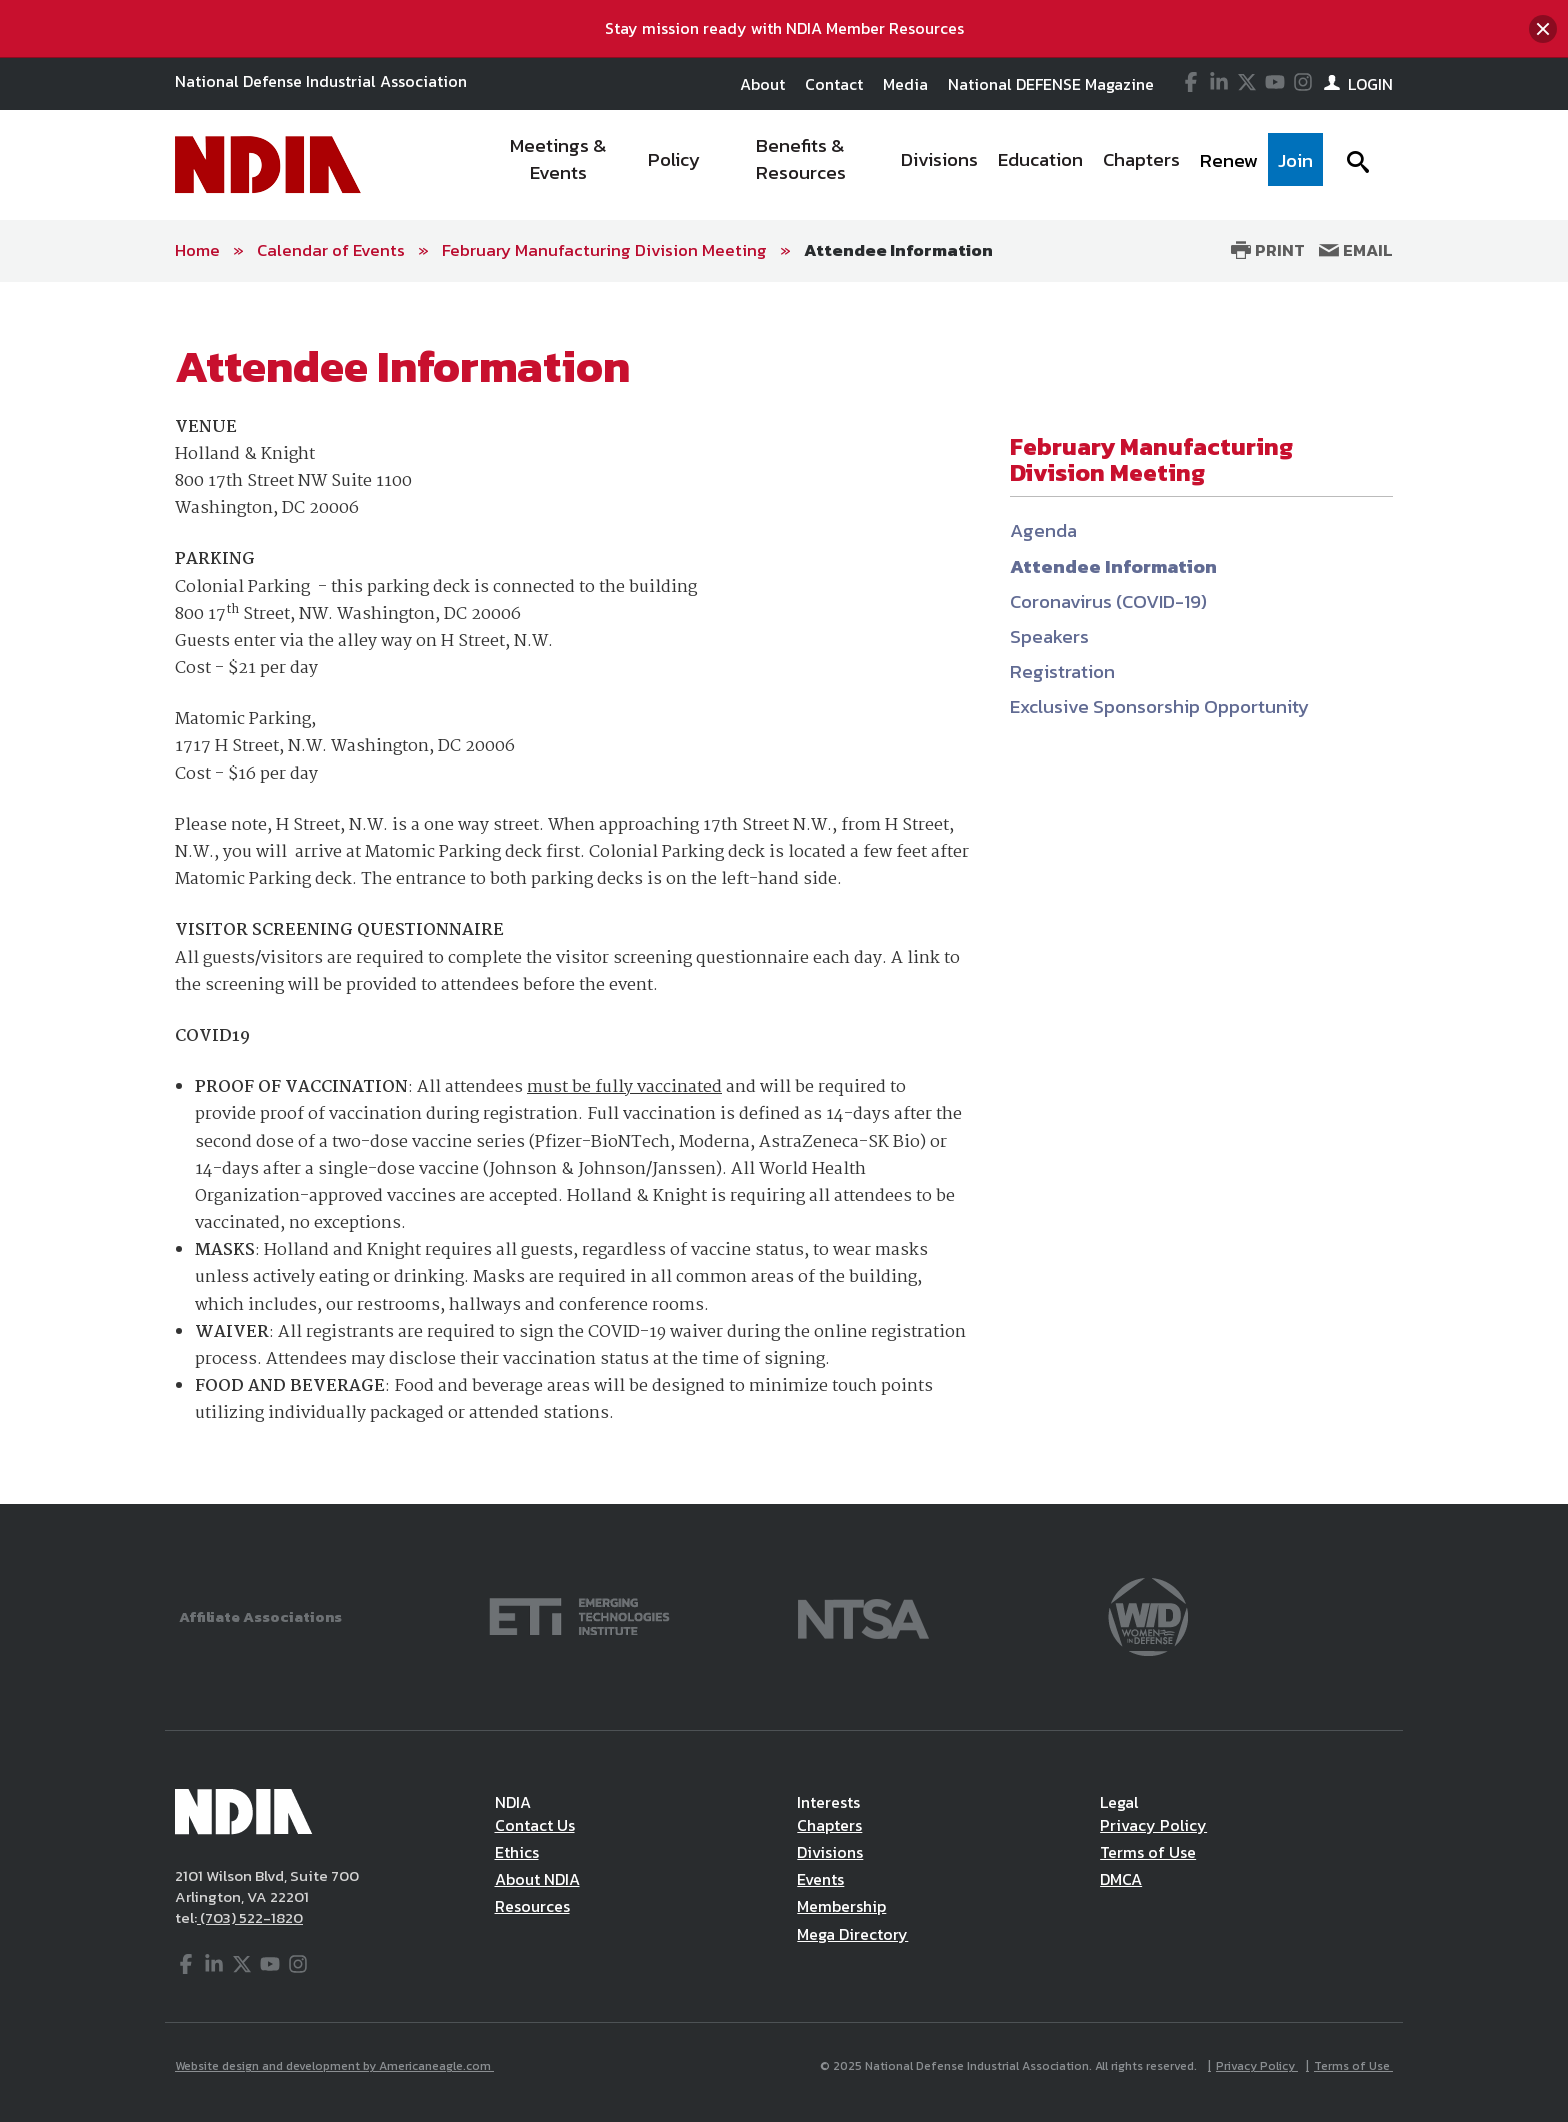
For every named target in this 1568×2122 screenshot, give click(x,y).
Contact (834, 84)
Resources (532, 1906)
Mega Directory (852, 1934)
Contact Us (535, 1825)
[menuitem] (559, 165)
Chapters (829, 1825)
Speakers (1049, 636)
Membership (841, 1906)
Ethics (517, 1852)
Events (820, 1879)
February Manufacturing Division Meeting (604, 250)
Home (197, 250)
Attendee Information (898, 250)
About (762, 84)
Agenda (1043, 530)
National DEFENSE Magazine (1051, 84)
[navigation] (902, 165)
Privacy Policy (1153, 1825)
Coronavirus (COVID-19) (1108, 601)
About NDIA (537, 1879)
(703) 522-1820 (250, 1917)
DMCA (1121, 1879)
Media (905, 84)
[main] (784, 893)
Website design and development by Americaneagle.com (334, 2066)
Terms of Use (1148, 1852)
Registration (1062, 671)
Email (1356, 250)
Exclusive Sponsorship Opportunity (1159, 706)
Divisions (830, 1852)
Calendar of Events (331, 250)
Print (1268, 250)
